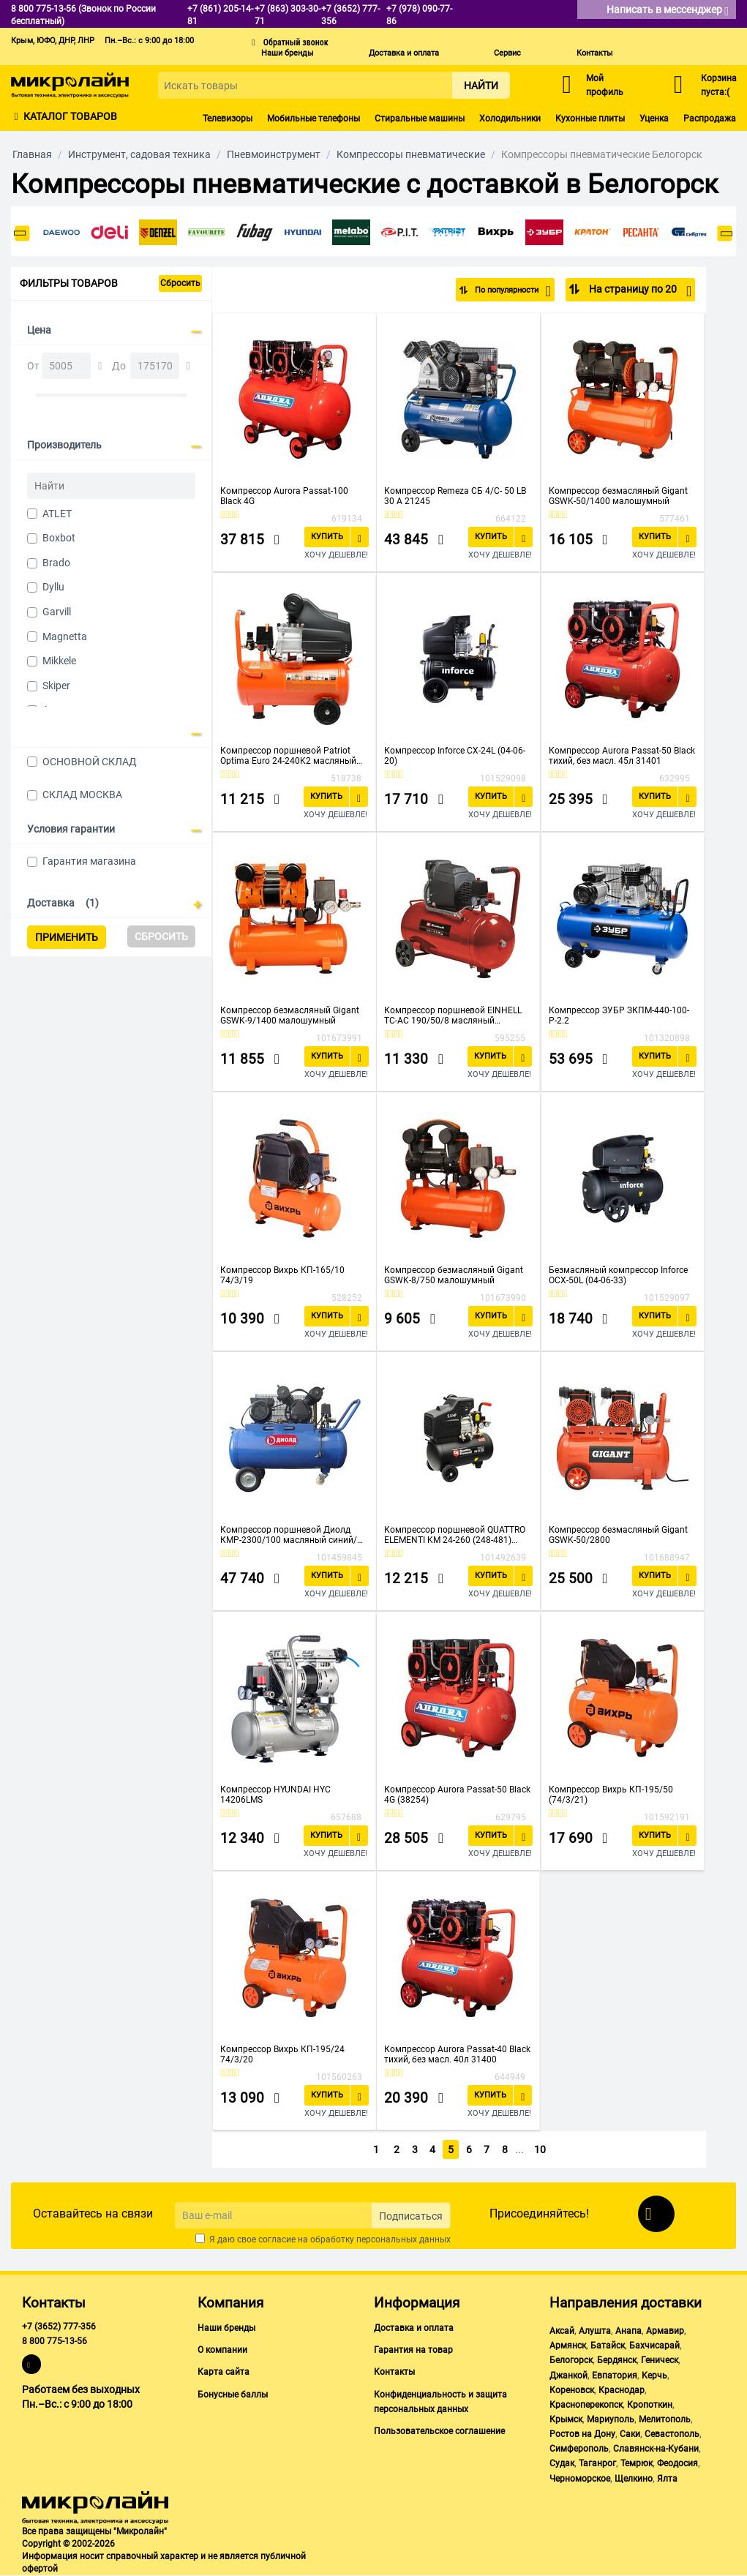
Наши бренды (287, 53)
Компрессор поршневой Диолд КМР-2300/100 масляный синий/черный (288, 1535)
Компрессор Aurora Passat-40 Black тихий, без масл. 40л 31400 (457, 2054)
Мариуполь (610, 2419)
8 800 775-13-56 (54, 2341)
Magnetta (64, 636)
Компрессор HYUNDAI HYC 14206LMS (275, 1794)
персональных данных (403, 2239)
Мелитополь (665, 2419)
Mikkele (59, 660)
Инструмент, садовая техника (139, 154)
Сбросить (180, 283)
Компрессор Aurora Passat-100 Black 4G (284, 496)
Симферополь (579, 2449)
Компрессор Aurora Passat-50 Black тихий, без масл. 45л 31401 (622, 756)
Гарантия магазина (89, 861)
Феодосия (677, 2463)
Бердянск (617, 2360)
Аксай (561, 2331)
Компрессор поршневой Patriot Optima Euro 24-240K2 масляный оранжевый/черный (288, 756)
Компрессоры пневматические (411, 154)
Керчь (654, 2375)
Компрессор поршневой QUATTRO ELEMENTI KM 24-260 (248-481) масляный (454, 1535)
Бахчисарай (654, 2345)
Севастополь (672, 2434)
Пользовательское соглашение (439, 2431)
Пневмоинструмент (273, 154)
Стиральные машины (420, 118)
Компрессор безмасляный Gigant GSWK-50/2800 (618, 1535)
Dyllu (53, 587)
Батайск (607, 2345)
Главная (32, 154)
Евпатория (614, 2375)
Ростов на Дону (582, 2434)
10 (541, 2149)
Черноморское (579, 2479)
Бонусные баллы (233, 2394)
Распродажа (709, 118)
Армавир (665, 2331)
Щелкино (634, 2479)
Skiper (56, 685)
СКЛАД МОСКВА (82, 794)
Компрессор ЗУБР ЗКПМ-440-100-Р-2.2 (619, 1015)
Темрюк (636, 2463)
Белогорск (571, 2360)
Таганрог (597, 2463)
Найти (481, 85)
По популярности (503, 291)
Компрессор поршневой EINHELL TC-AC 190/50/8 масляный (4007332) (453, 1015)
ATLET (57, 513)
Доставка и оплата (404, 53)
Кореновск (571, 2390)
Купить (327, 536)
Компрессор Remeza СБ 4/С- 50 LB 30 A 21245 (455, 496)
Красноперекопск (586, 2405)
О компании (222, 2350)
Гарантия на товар (413, 2350)
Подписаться (411, 2216)
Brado (56, 562)
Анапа (628, 2331)
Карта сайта (223, 2372)
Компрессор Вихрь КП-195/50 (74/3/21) (611, 1794)
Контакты (595, 53)
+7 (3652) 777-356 (59, 2326)
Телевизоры (227, 118)
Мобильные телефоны (313, 118)
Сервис (507, 53)
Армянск (567, 2345)
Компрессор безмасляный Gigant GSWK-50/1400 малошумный (618, 496)
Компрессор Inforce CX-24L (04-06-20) (454, 756)
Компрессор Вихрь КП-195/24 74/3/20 (282, 2054)
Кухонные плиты (590, 118)
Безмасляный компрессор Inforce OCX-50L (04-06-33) (618, 1275)
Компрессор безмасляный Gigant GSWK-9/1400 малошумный (289, 1015)
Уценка (654, 118)
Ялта (667, 2479)
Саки (630, 2434)
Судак (561, 2463)
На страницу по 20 (639, 291)
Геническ (659, 2360)
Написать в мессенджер (668, 11)
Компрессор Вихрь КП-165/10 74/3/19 (282, 1275)
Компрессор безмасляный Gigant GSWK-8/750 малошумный (453, 1275)
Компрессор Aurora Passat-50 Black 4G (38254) (457, 1794)
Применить (66, 937)
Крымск (565, 2419)
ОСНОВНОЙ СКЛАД (89, 761)
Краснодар (621, 2390)
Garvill (56, 611)
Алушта (595, 2331)
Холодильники (510, 118)
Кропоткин (649, 2405)
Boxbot (58, 538)
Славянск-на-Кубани (656, 2449)
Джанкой (568, 2375)
